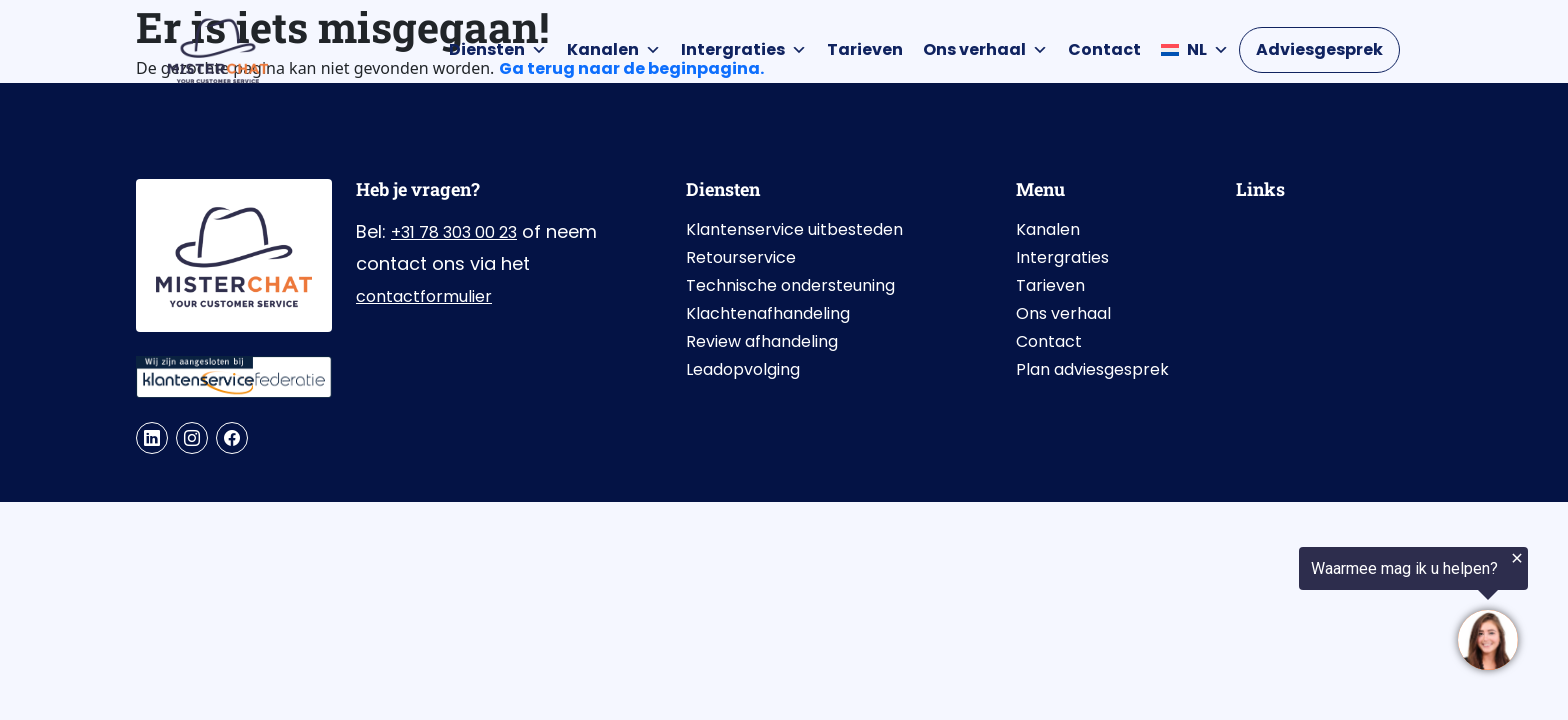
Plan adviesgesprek (1092, 369)
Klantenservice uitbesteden (794, 229)
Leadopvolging (743, 369)
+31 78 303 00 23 (454, 232)
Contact (1104, 49)
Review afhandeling (762, 341)
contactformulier (424, 296)
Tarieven (865, 49)
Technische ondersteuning (790, 285)
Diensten (498, 50)
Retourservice (741, 257)
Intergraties (744, 50)
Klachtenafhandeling (768, 313)
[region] (1322, 612)
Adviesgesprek (1319, 49)
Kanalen (614, 50)
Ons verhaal (985, 50)
